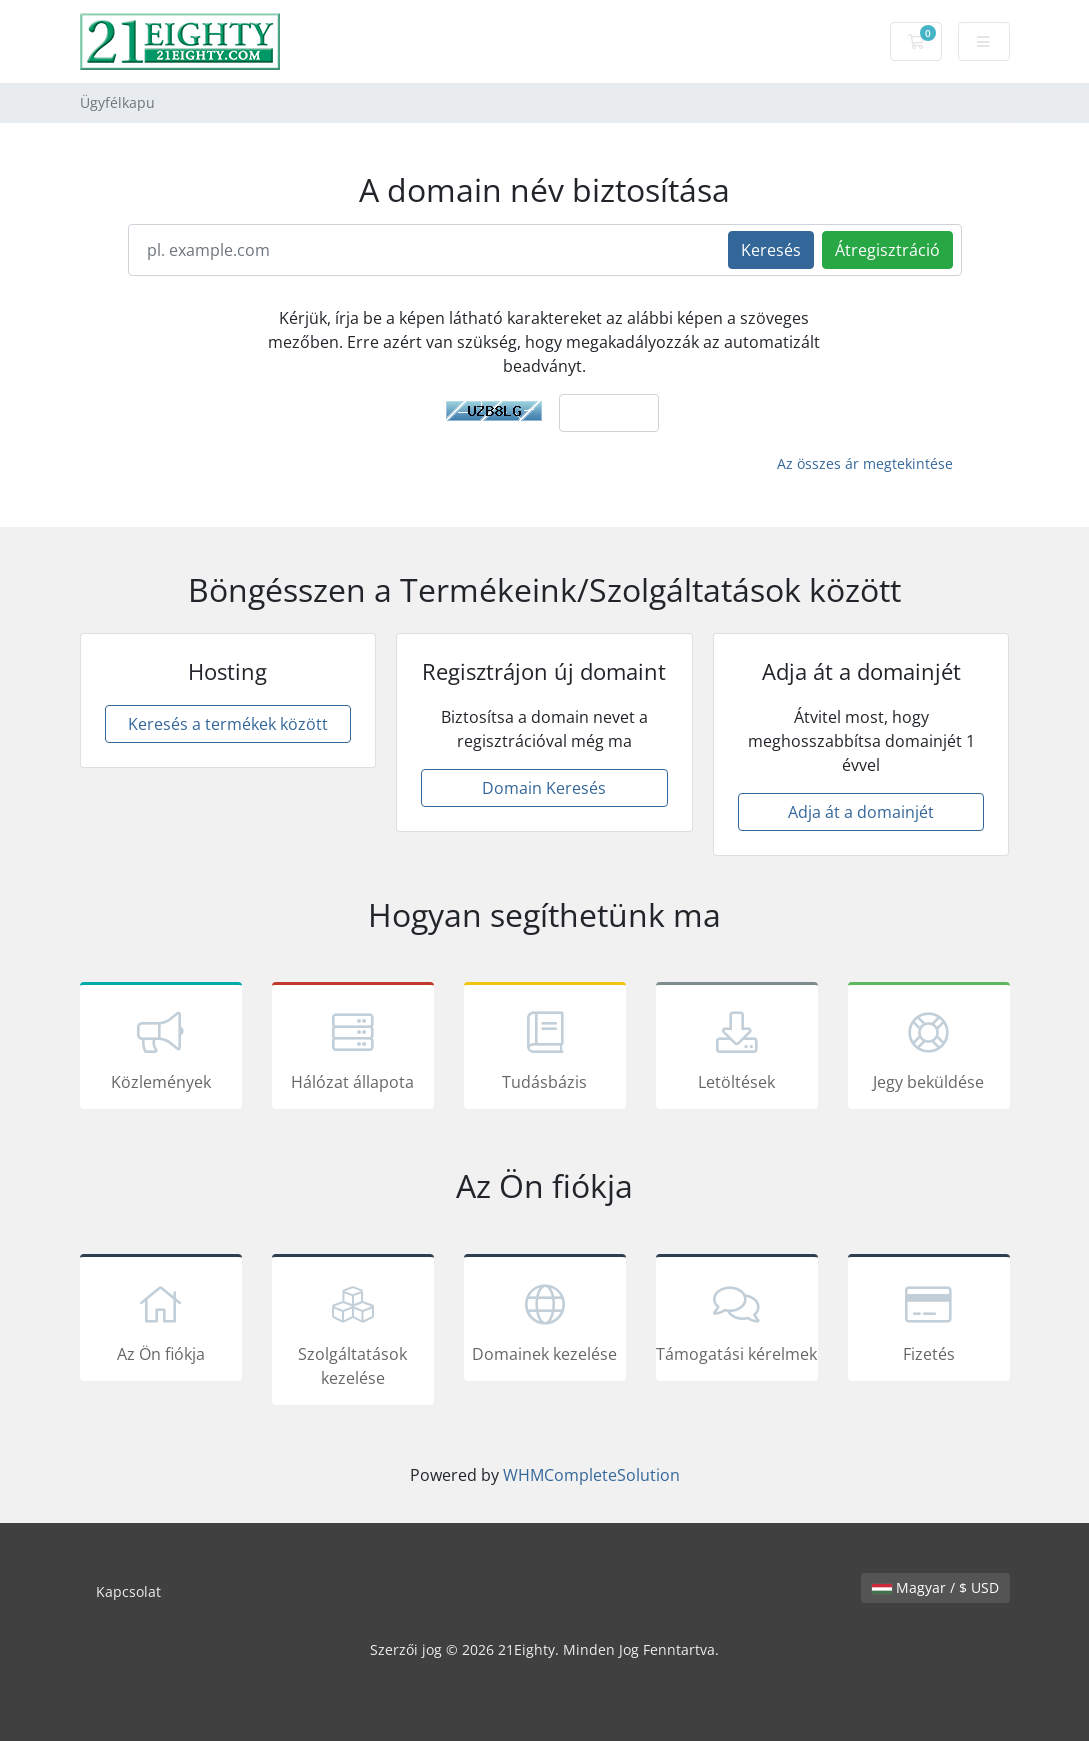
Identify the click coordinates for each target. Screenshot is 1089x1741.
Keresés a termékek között (228, 724)
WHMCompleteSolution (591, 1475)
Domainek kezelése (545, 1321)
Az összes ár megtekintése (865, 463)
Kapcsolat (128, 1591)
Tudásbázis (545, 1049)
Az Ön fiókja (161, 1321)
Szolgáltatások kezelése (353, 1333)
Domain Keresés (544, 788)
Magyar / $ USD (935, 1587)
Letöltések (737, 1049)
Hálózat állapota (353, 1049)
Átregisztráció (887, 250)
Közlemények (161, 1049)
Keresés (771, 250)
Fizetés (929, 1321)
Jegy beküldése (929, 1049)
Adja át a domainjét (861, 812)
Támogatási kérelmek (737, 1321)
